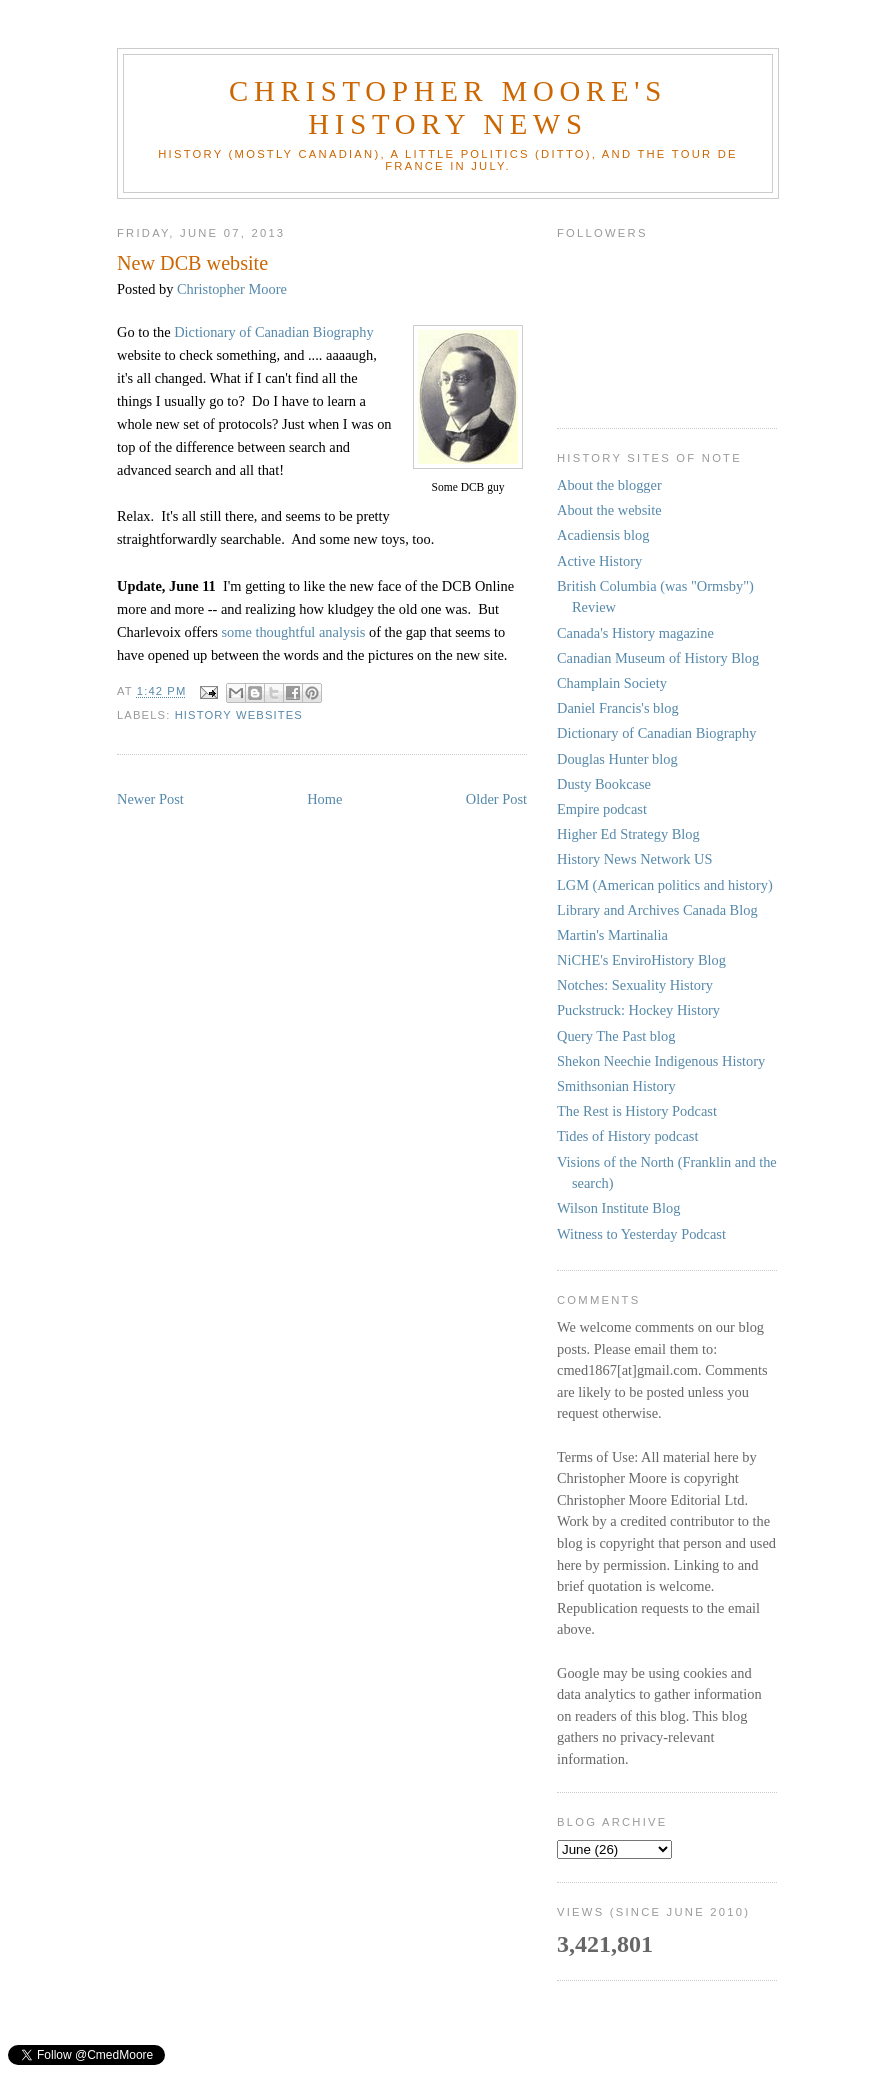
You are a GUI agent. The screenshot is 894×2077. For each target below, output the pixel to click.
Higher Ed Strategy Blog (628, 834)
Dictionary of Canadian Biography (273, 332)
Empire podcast (602, 809)
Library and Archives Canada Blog (657, 910)
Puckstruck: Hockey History (638, 1010)
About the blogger (609, 485)
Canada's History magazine (635, 633)
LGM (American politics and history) (665, 885)
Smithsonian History (616, 1086)
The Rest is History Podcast (637, 1111)
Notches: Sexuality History (635, 985)
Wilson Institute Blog (618, 1208)
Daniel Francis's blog (618, 708)
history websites (239, 715)
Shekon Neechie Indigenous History (661, 1061)
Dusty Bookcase (604, 784)
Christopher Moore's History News (448, 107)
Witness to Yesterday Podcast (641, 1234)
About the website (609, 510)
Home (324, 799)
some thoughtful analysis (293, 632)
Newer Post (150, 799)
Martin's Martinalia (612, 935)
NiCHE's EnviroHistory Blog (641, 960)
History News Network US (635, 859)
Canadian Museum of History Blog (658, 658)
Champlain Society (612, 683)
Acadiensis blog (603, 535)
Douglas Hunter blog (617, 759)
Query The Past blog (616, 1036)
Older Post (496, 799)
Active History (599, 561)
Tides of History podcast (627, 1136)
